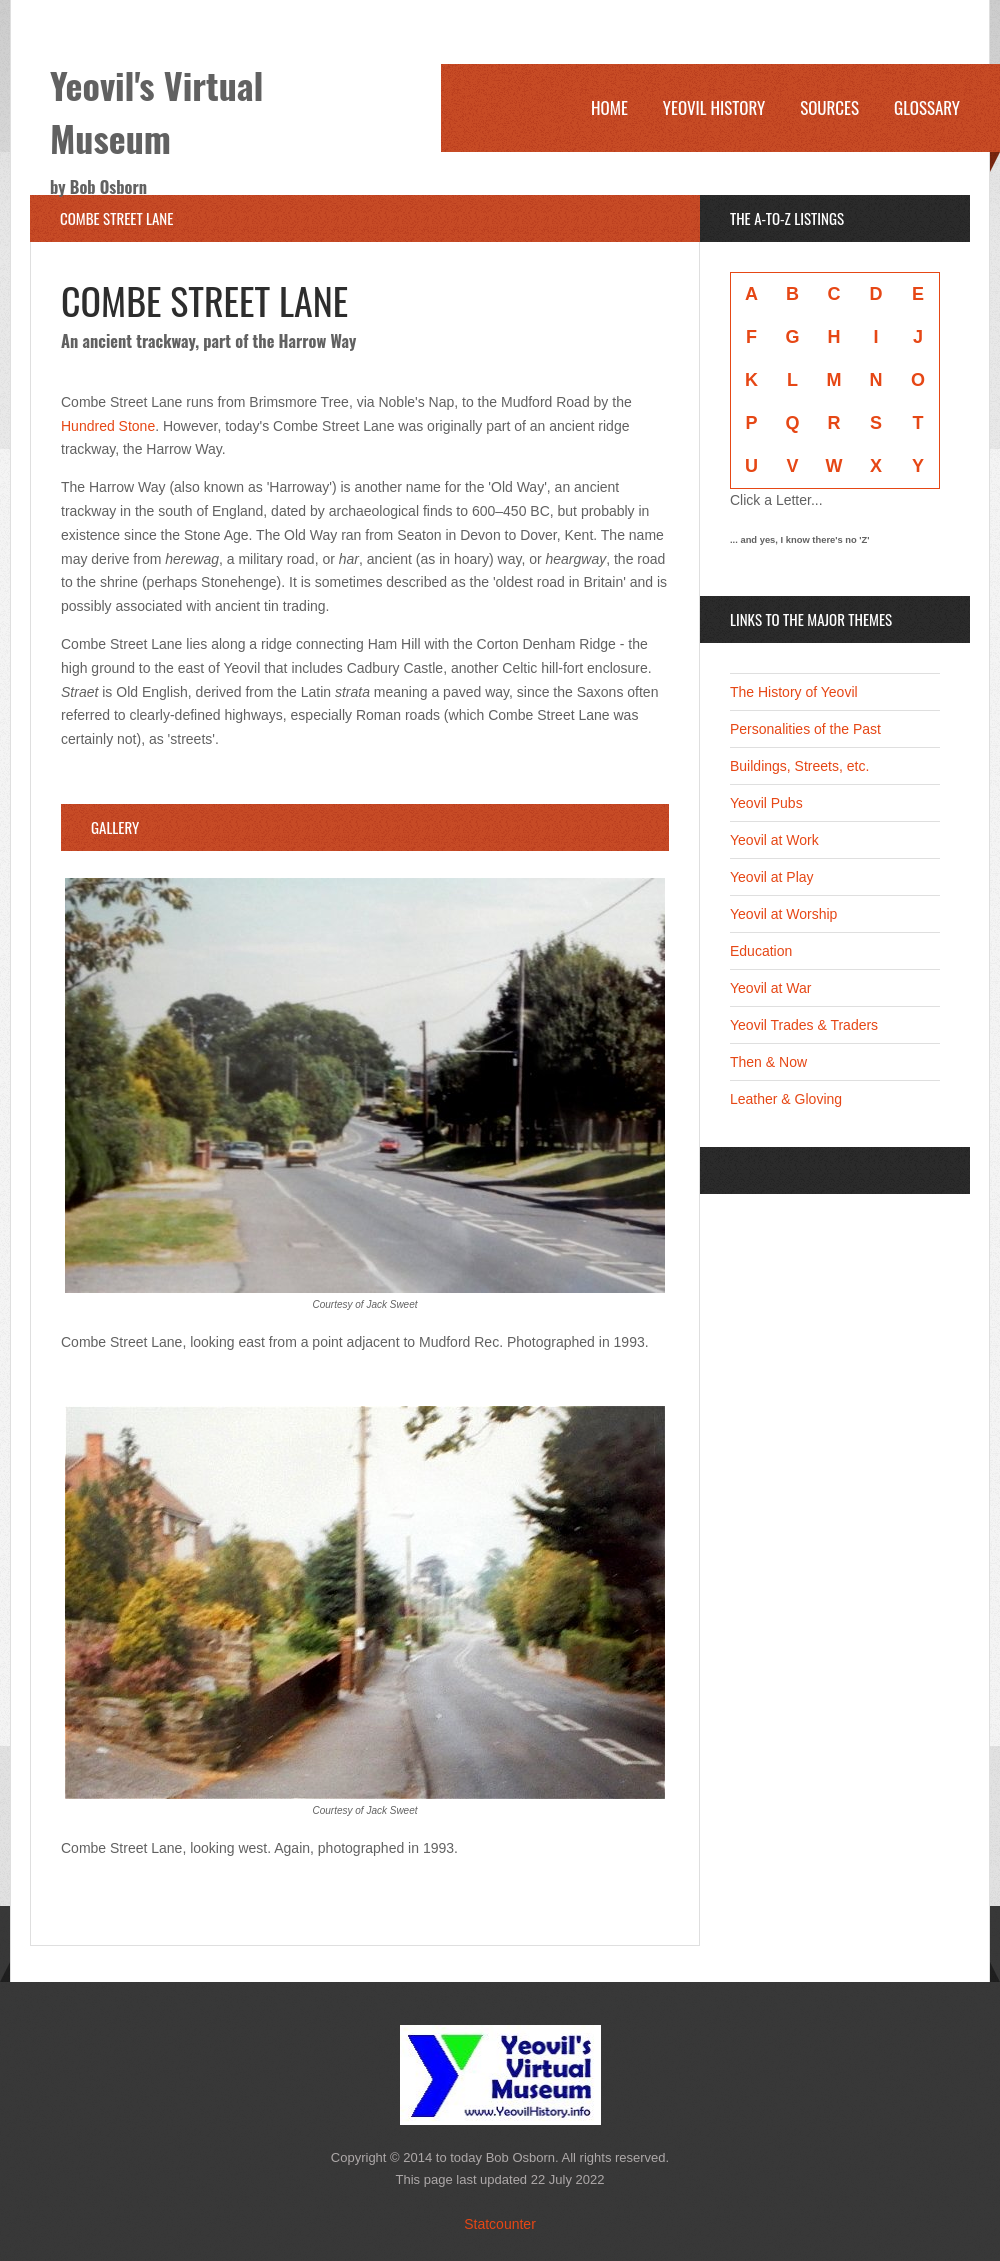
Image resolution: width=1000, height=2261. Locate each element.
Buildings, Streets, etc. (799, 766)
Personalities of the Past (805, 729)
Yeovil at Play (772, 877)
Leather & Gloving (786, 1099)
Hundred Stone (108, 426)
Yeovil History (714, 107)
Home (609, 107)
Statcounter (500, 2224)
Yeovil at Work (774, 840)
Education (761, 951)
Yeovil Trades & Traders (804, 1025)
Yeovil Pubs (766, 803)
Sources (829, 107)
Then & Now (768, 1062)
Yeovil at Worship (783, 914)
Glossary (927, 107)
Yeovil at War (770, 988)
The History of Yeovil (794, 692)
